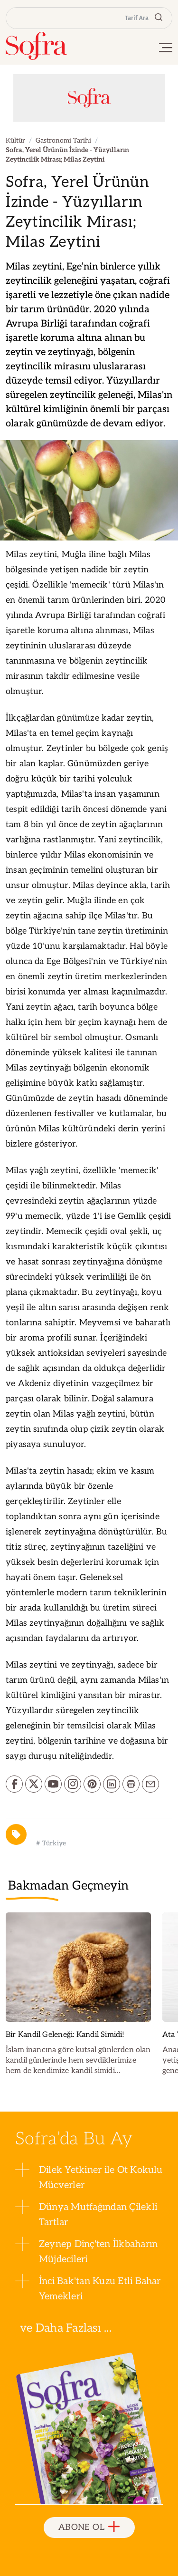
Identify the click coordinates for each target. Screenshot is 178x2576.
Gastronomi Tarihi (63, 140)
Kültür (15, 140)
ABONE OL (89, 2527)
